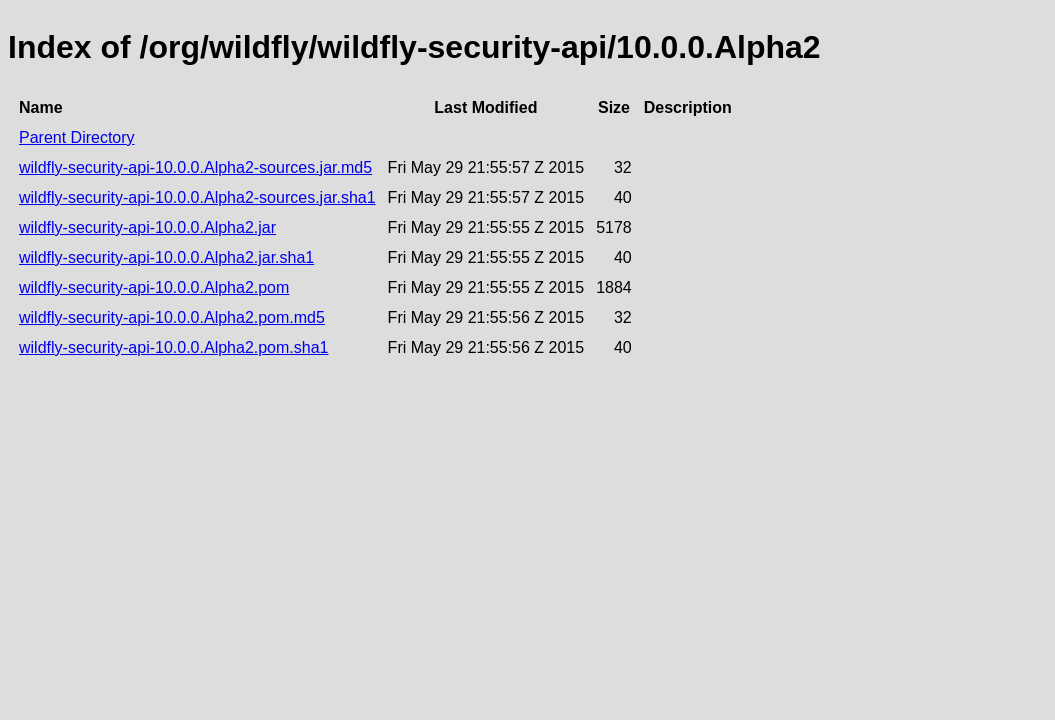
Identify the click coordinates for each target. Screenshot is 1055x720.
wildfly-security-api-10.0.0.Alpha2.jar (147, 227)
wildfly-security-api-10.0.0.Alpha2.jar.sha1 (166, 257)
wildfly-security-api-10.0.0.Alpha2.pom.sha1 (173, 347)
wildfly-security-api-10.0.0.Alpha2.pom (154, 287)
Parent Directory (77, 137)
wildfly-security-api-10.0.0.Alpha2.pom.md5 (172, 317)
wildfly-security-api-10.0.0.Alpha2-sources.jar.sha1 (197, 197)
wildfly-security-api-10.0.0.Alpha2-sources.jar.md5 (195, 167)
